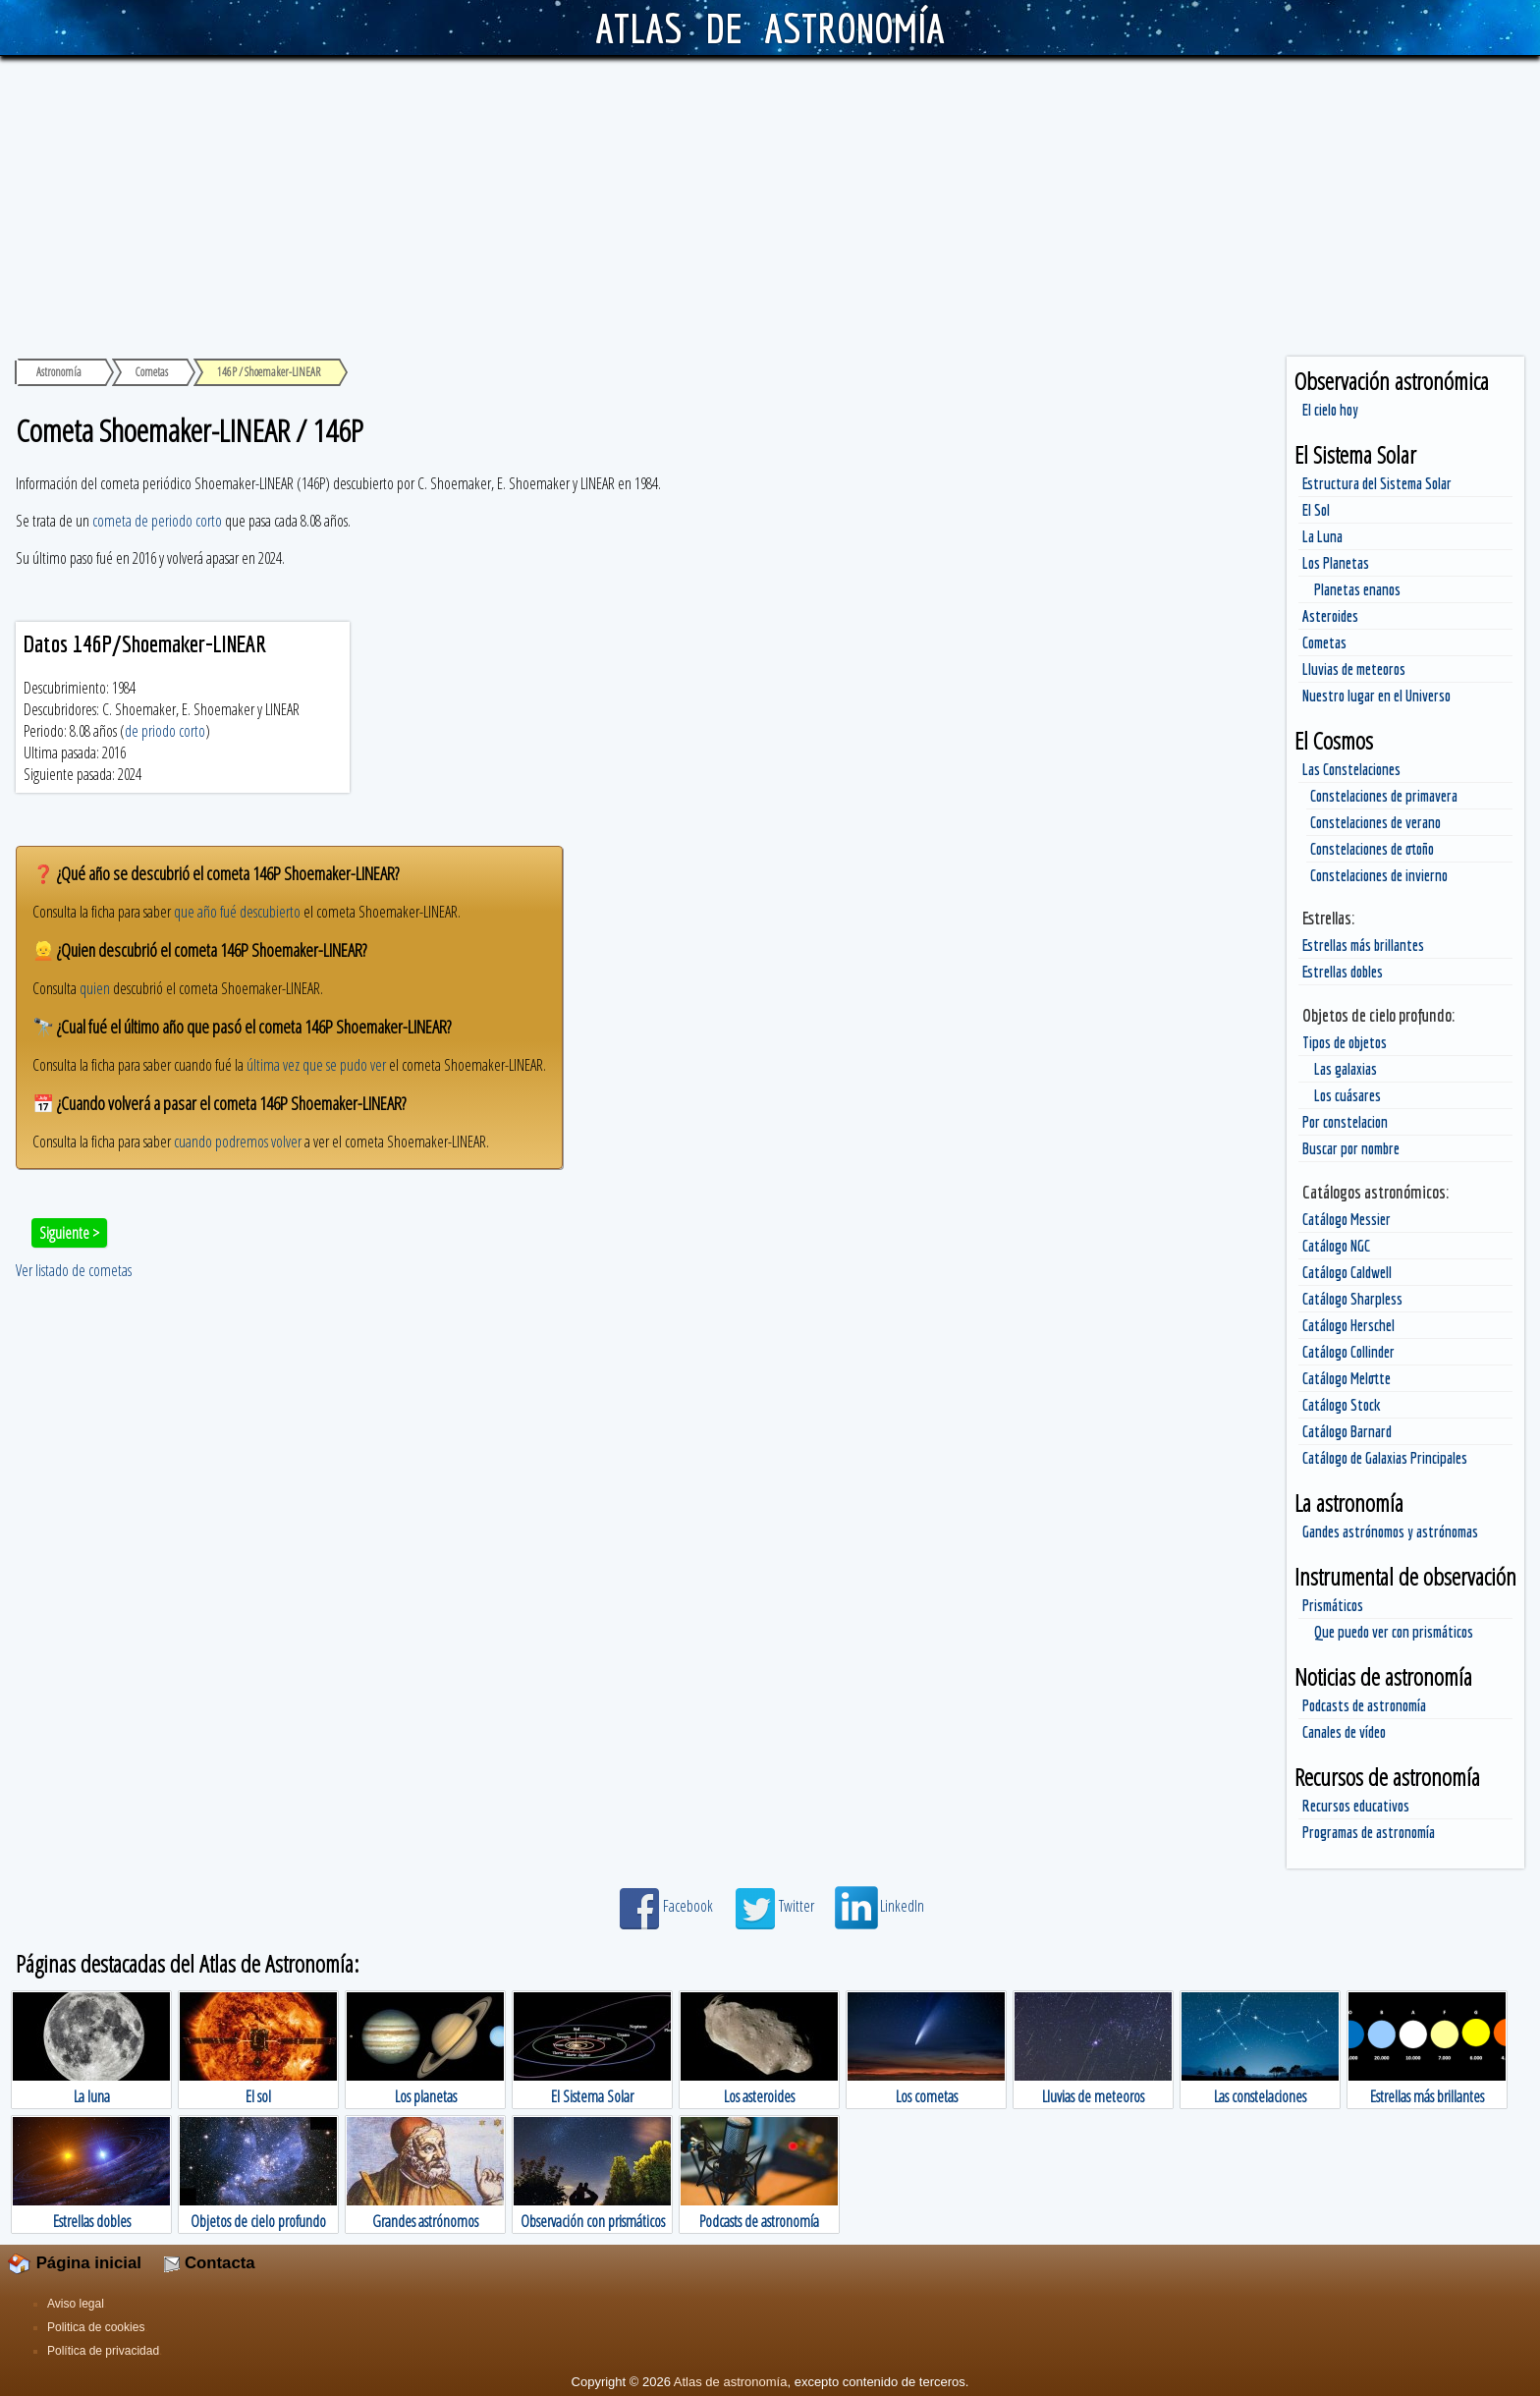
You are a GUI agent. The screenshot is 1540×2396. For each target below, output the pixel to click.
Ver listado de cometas (74, 1270)
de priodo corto (165, 731)
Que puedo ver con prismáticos (1393, 1632)
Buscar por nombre (1351, 1148)
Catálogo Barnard (1347, 1431)
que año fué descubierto (237, 911)
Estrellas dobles (1342, 971)
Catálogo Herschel (1348, 1325)
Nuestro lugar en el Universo (1376, 695)
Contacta (209, 2263)
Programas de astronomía (1368, 1832)
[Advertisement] (770, 203)
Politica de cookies (95, 2327)
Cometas (1324, 642)
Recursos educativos (1355, 1805)
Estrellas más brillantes (1363, 945)
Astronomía (59, 371)
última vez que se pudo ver (316, 1065)
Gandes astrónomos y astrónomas (1390, 1531)
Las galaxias (1345, 1069)
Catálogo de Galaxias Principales (1384, 1458)
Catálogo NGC (1336, 1245)
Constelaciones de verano (1375, 822)
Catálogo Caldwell (1347, 1272)
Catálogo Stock (1341, 1405)
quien (95, 988)
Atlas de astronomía (731, 2381)
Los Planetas (1335, 563)
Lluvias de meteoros (1353, 669)
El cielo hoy (1330, 409)
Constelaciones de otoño (1372, 849)
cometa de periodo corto (157, 520)
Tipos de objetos (1344, 1042)
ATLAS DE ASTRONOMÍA (769, 27)
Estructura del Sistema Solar (1377, 483)
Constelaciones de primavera (1384, 796)
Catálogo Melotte (1346, 1378)
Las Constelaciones (1351, 769)
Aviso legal (75, 2304)
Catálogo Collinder (1348, 1352)
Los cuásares (1347, 1095)
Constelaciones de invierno (1379, 875)
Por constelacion (1345, 1122)
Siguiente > (69, 1233)
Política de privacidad (103, 2351)
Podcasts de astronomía (1364, 1705)
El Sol (1316, 510)
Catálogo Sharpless (1352, 1299)
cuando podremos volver (238, 1141)
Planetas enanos (1357, 589)
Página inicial (74, 2263)
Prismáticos (1332, 1605)
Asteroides (1330, 616)
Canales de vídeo (1344, 1732)
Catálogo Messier (1346, 1219)
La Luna (1322, 536)
